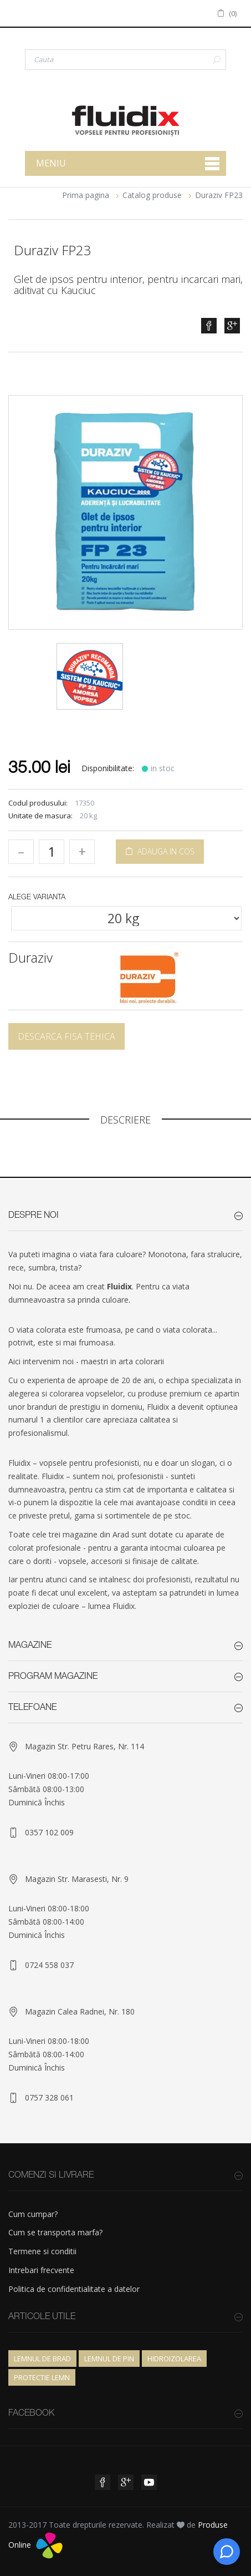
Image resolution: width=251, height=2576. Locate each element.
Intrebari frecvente (41, 2270)
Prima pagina (85, 195)
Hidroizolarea (174, 2359)
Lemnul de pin (109, 2359)
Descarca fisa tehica (66, 1036)
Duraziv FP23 (219, 195)
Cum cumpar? (33, 2214)
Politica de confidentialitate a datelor (74, 2289)
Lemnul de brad (42, 2359)
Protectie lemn (42, 2377)
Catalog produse (152, 195)
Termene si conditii (42, 2251)
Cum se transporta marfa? (55, 2232)
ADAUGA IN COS (159, 851)
